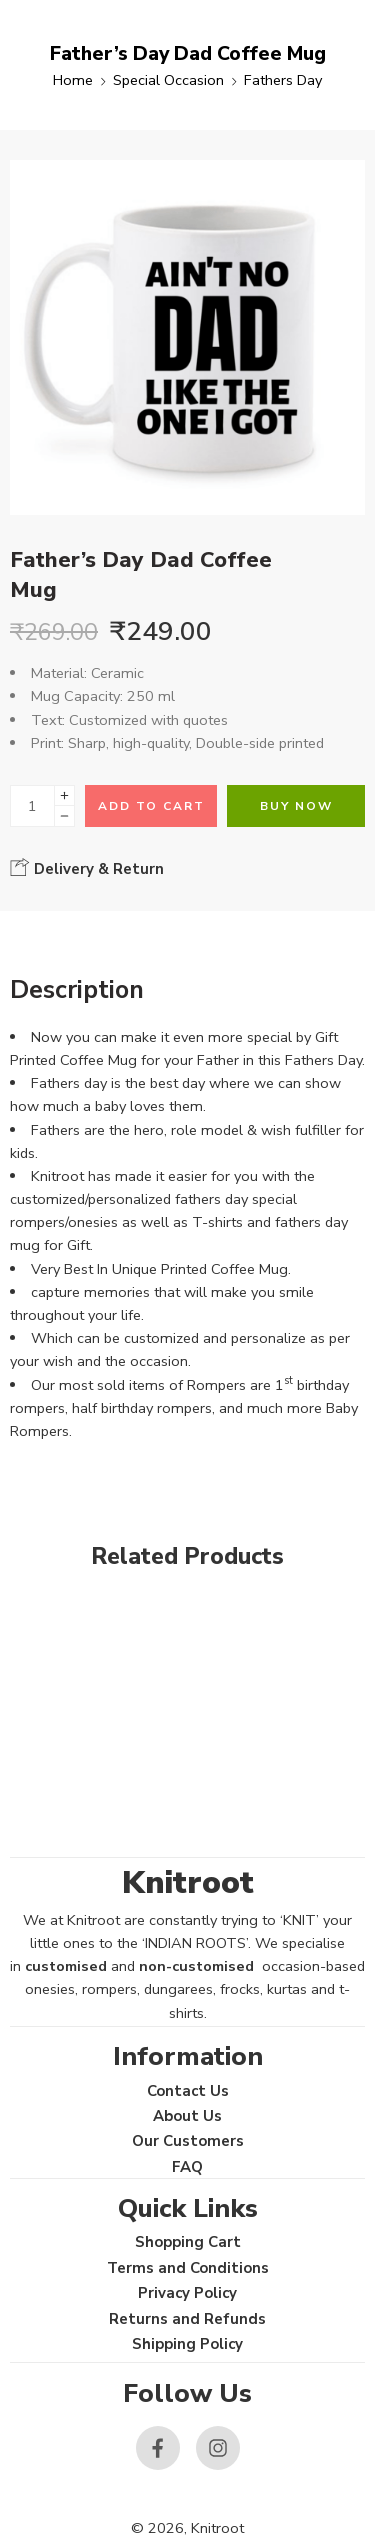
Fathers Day (283, 80)
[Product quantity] (32, 806)
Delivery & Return (87, 868)
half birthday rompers (142, 1408)
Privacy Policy (187, 2293)
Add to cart (151, 806)
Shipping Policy (187, 2344)
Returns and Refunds (187, 2319)
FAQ (187, 2167)
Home (73, 80)
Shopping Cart (188, 2242)
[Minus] (64, 816)
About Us (187, 2116)
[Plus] (64, 795)
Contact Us (188, 2091)
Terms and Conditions (188, 2268)
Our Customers (188, 2141)
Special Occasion (168, 80)
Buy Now (296, 806)
